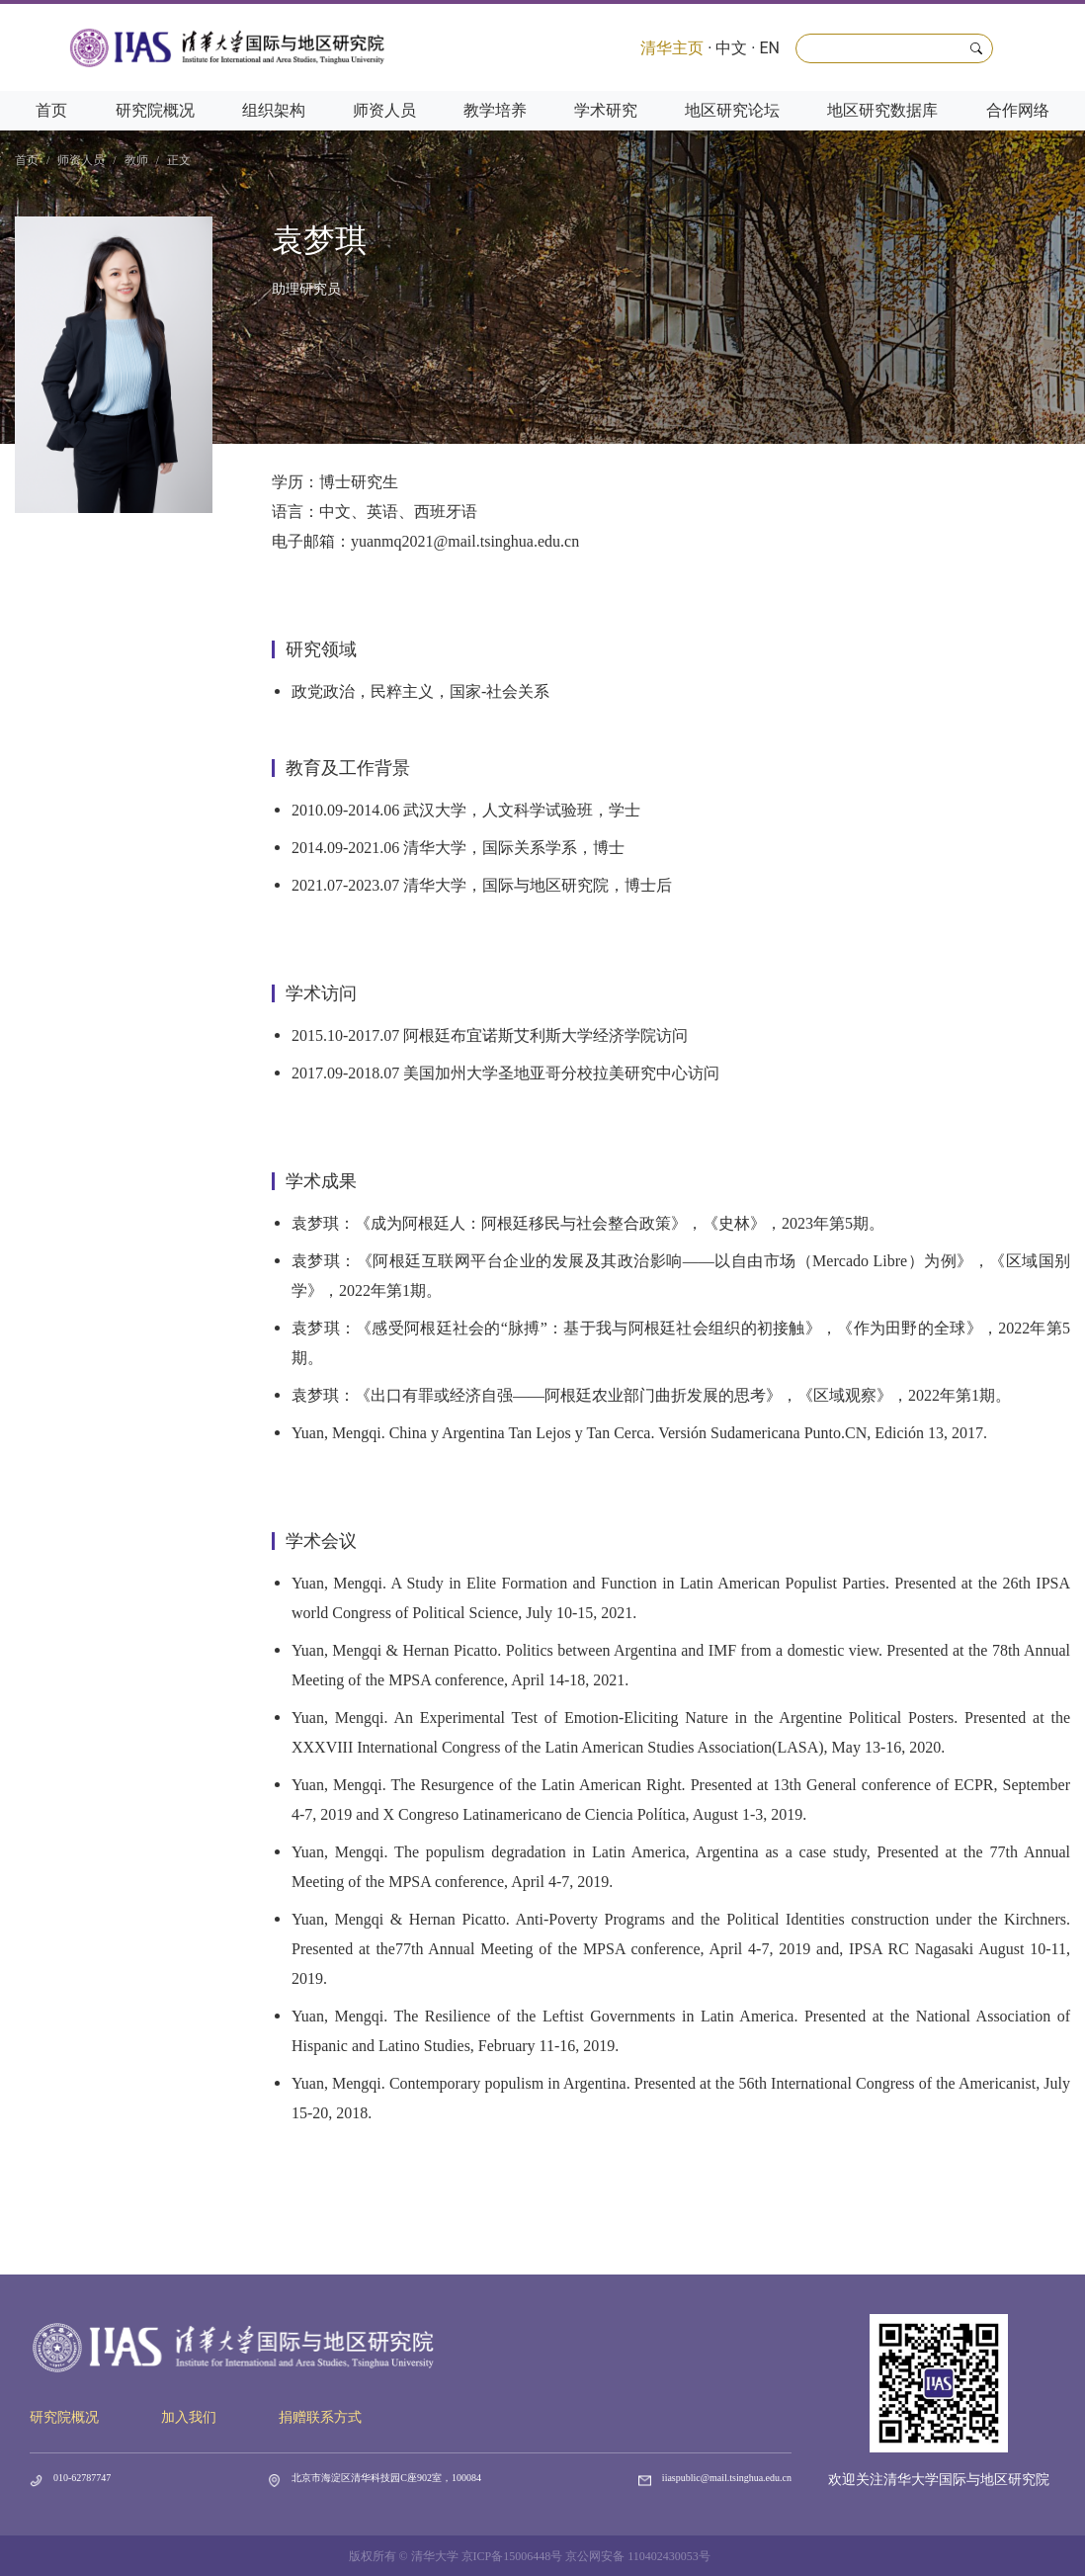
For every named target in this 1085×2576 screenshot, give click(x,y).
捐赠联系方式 (320, 2417)
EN (769, 48)
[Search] (894, 48)
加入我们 (188, 2417)
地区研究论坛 (732, 110)
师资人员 (384, 110)
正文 (179, 160)
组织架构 (273, 110)
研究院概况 (155, 110)
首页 (51, 110)
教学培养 (495, 110)
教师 (136, 160)
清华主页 (672, 48)
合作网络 (1017, 110)
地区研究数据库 (882, 110)
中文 (731, 48)
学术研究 (605, 110)
